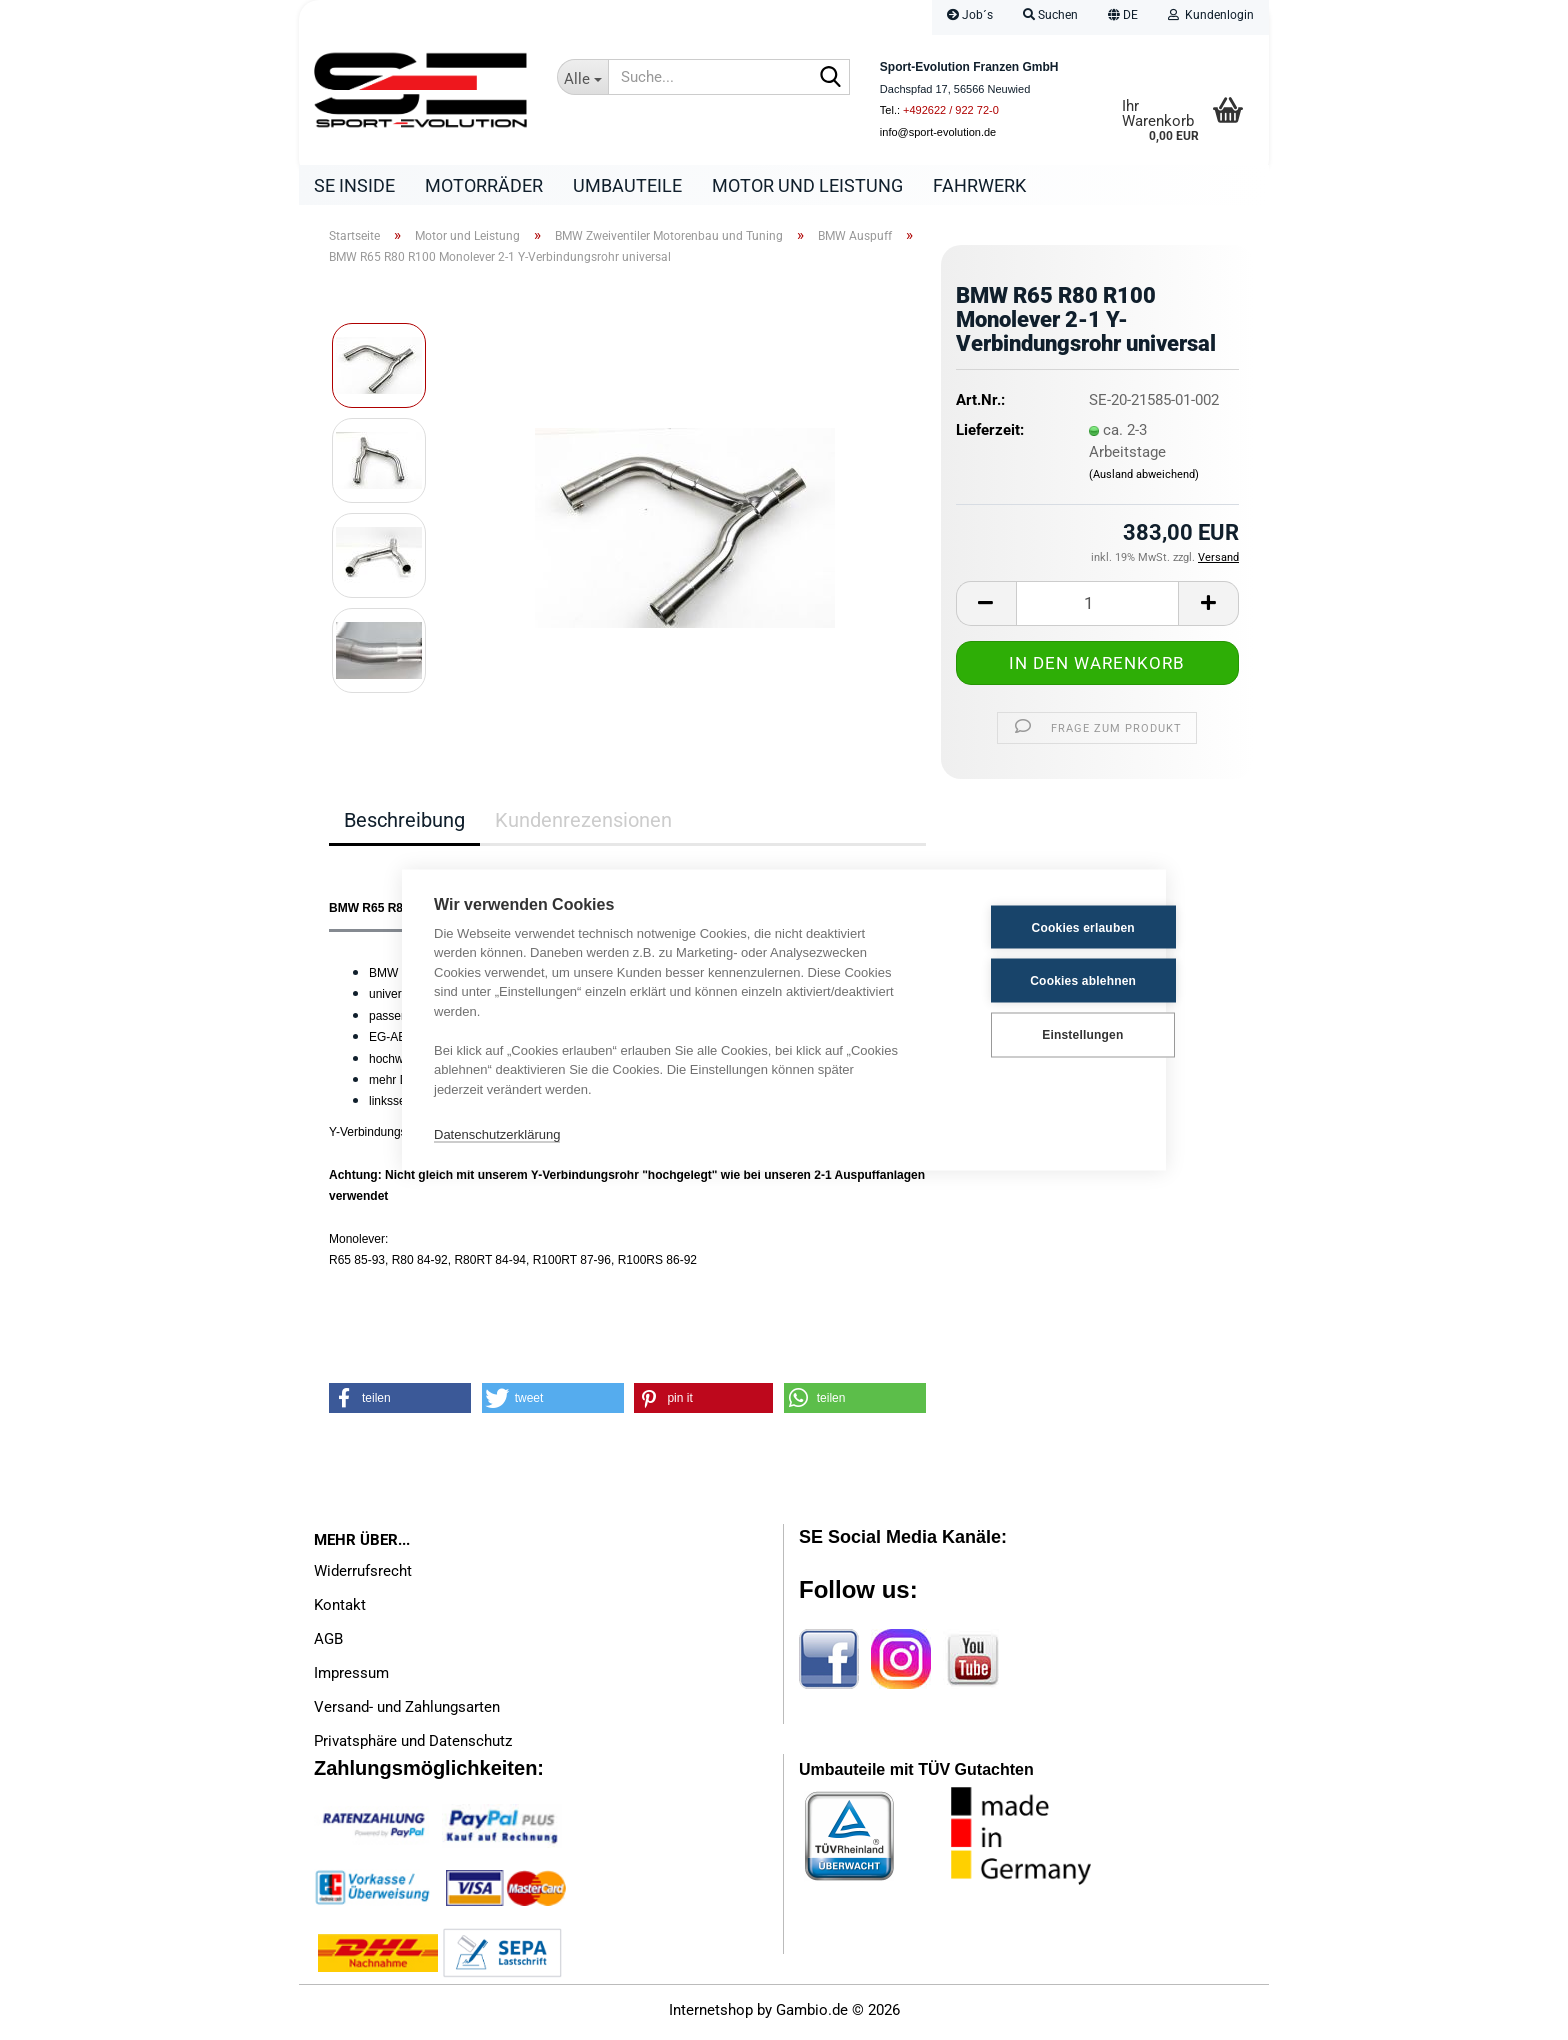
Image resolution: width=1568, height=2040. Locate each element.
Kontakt (340, 1610)
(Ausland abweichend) (1144, 479)
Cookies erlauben (1035, 927)
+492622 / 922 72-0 (951, 110)
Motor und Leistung (807, 185)
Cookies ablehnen (1036, 980)
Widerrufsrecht (363, 1576)
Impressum (351, 1678)
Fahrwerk (979, 185)
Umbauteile (627, 185)
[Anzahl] (1097, 608)
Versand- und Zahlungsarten (407, 1712)
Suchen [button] (1050, 15)
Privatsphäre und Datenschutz (413, 1746)
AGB (328, 1644)
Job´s (970, 15)
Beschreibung (404, 825)
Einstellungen (1034, 1034)
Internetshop (711, 2015)
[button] (1123, 17)
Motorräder (484, 185)
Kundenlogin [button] (1211, 15)
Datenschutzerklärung (497, 1133)
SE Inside (354, 185)
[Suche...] (583, 77)
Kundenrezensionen (583, 825)
